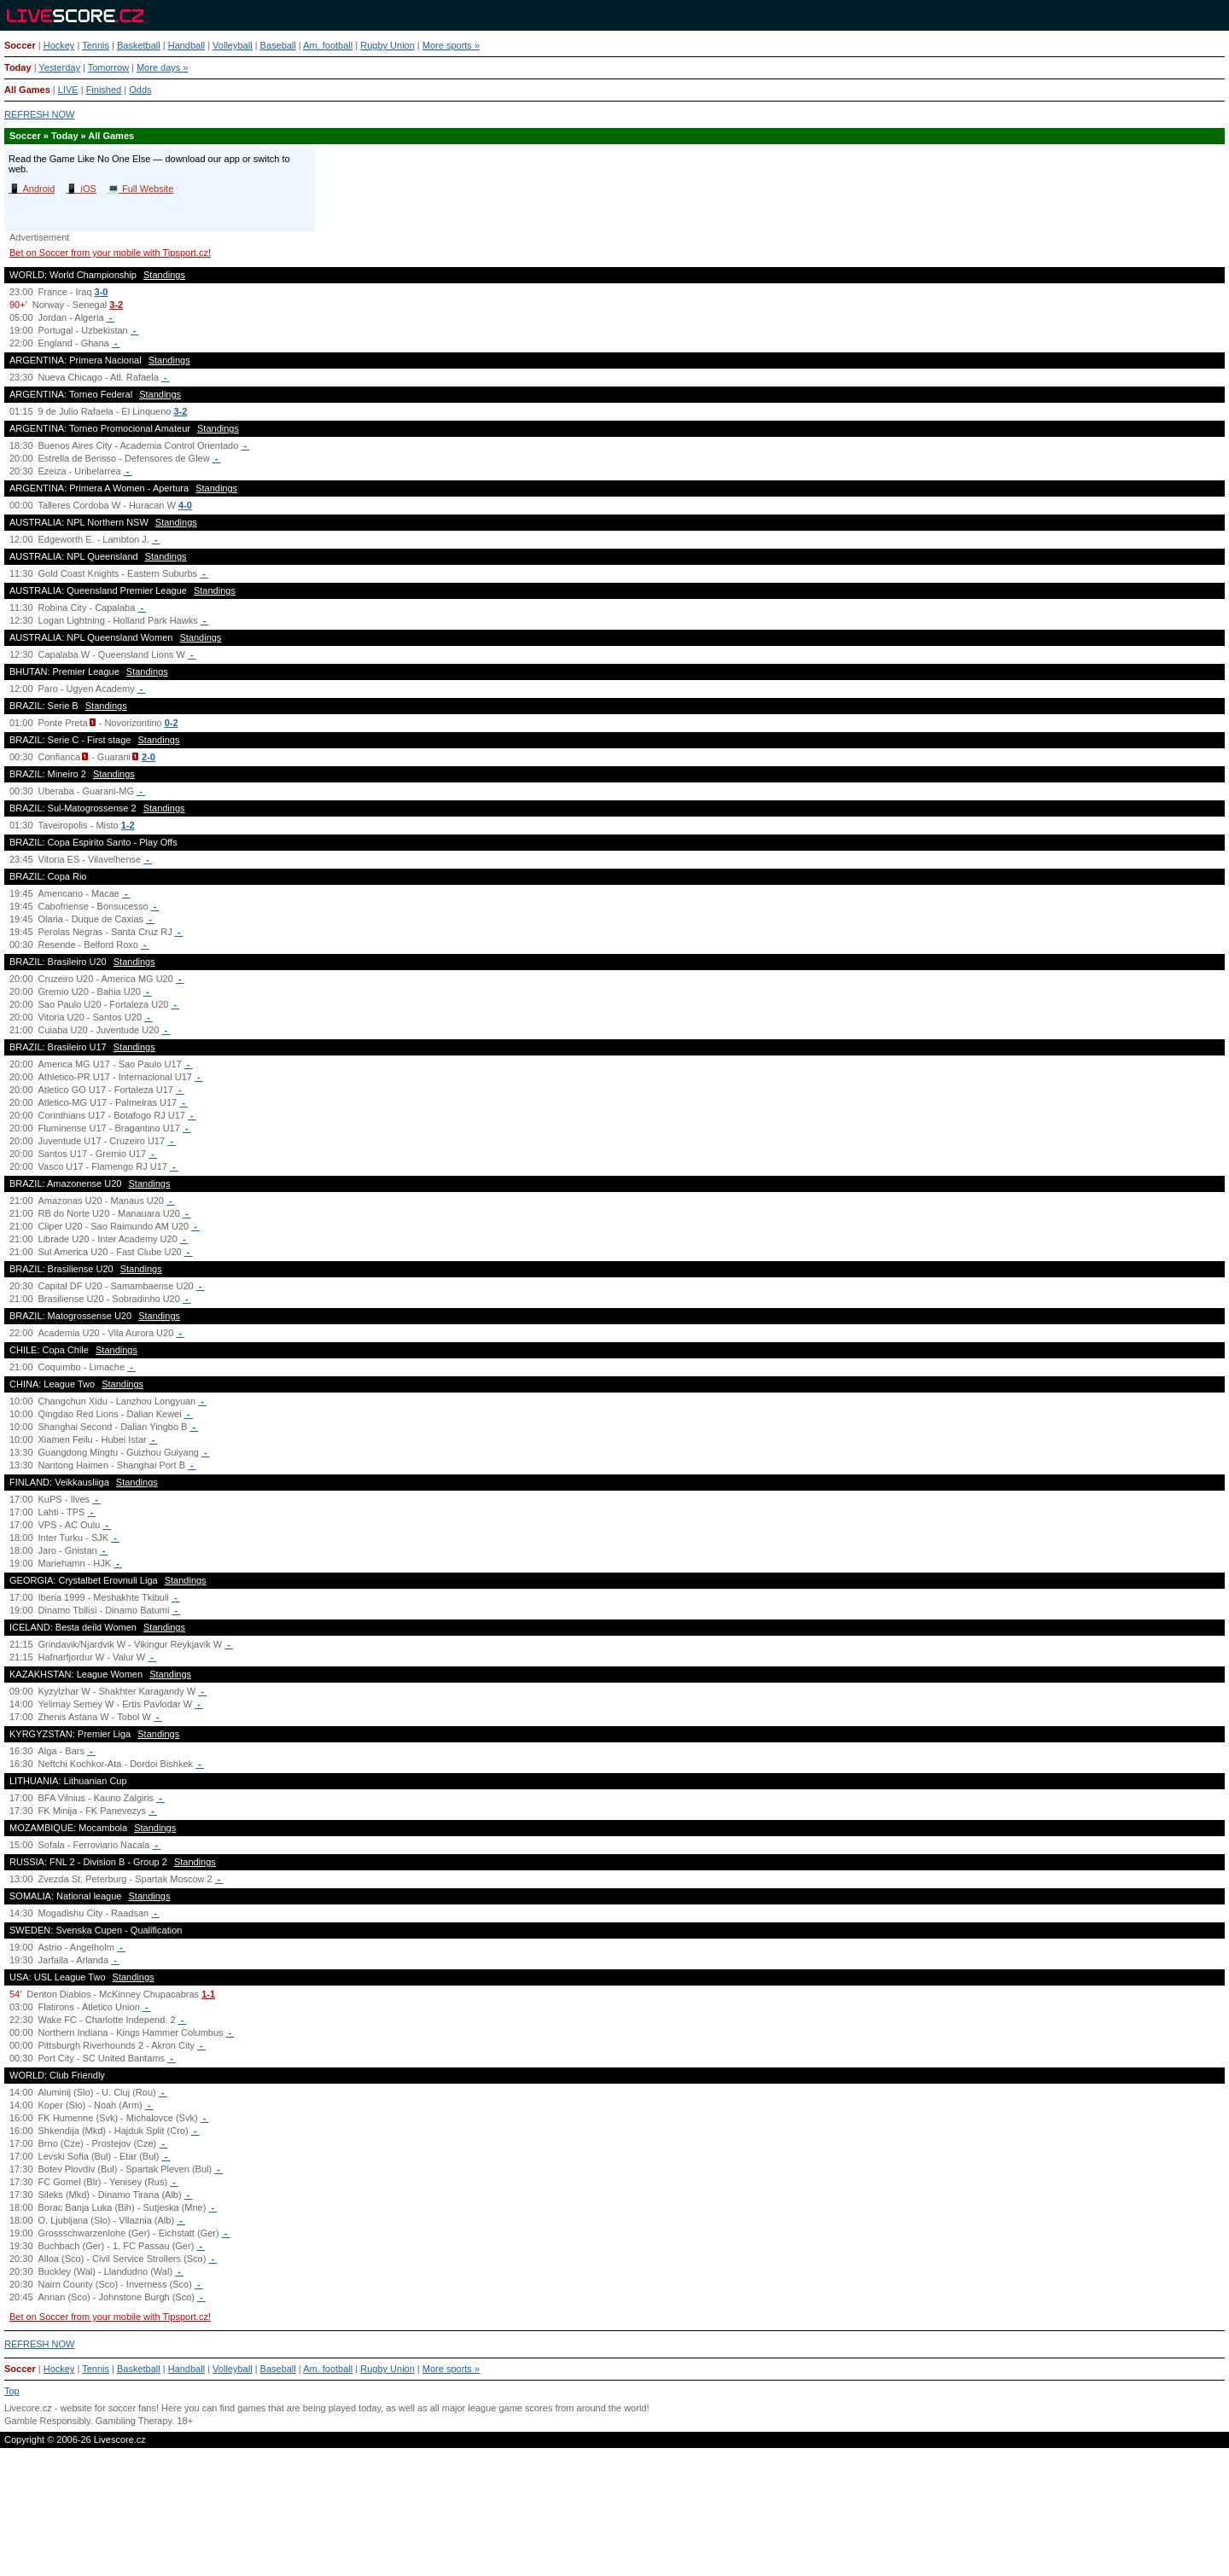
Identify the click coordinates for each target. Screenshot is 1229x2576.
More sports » (451, 45)
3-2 (116, 304)
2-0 (148, 757)
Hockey (59, 45)
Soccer (20, 45)
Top (12, 2391)
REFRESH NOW (39, 114)
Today (18, 67)
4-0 (185, 505)
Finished (104, 89)
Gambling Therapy (134, 2421)
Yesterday (59, 67)
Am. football (327, 45)
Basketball (138, 45)
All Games (27, 89)
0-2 (171, 723)
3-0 (101, 292)
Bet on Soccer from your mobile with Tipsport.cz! (110, 252)
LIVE (68, 89)
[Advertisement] (614, 2519)
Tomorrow (108, 67)
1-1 (208, 1994)
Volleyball (232, 45)
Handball (186, 45)
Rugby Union (387, 45)
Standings (164, 275)
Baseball (278, 45)
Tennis (95, 45)
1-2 (128, 825)
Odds (140, 89)
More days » (163, 67)
